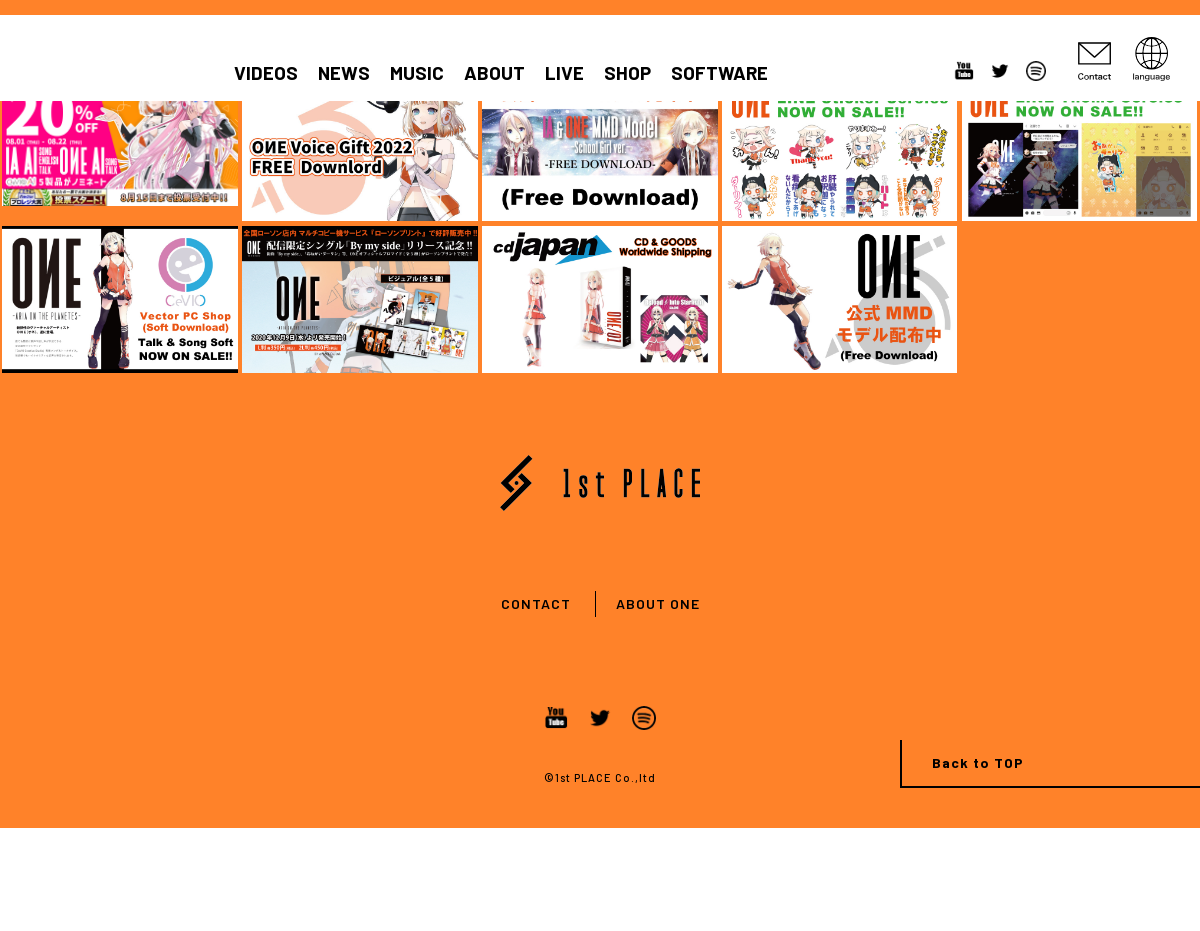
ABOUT (494, 73)
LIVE (564, 73)
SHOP (627, 73)
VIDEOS (266, 73)
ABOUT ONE (658, 603)
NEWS (344, 73)
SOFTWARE (719, 73)
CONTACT (536, 603)
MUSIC (417, 73)
